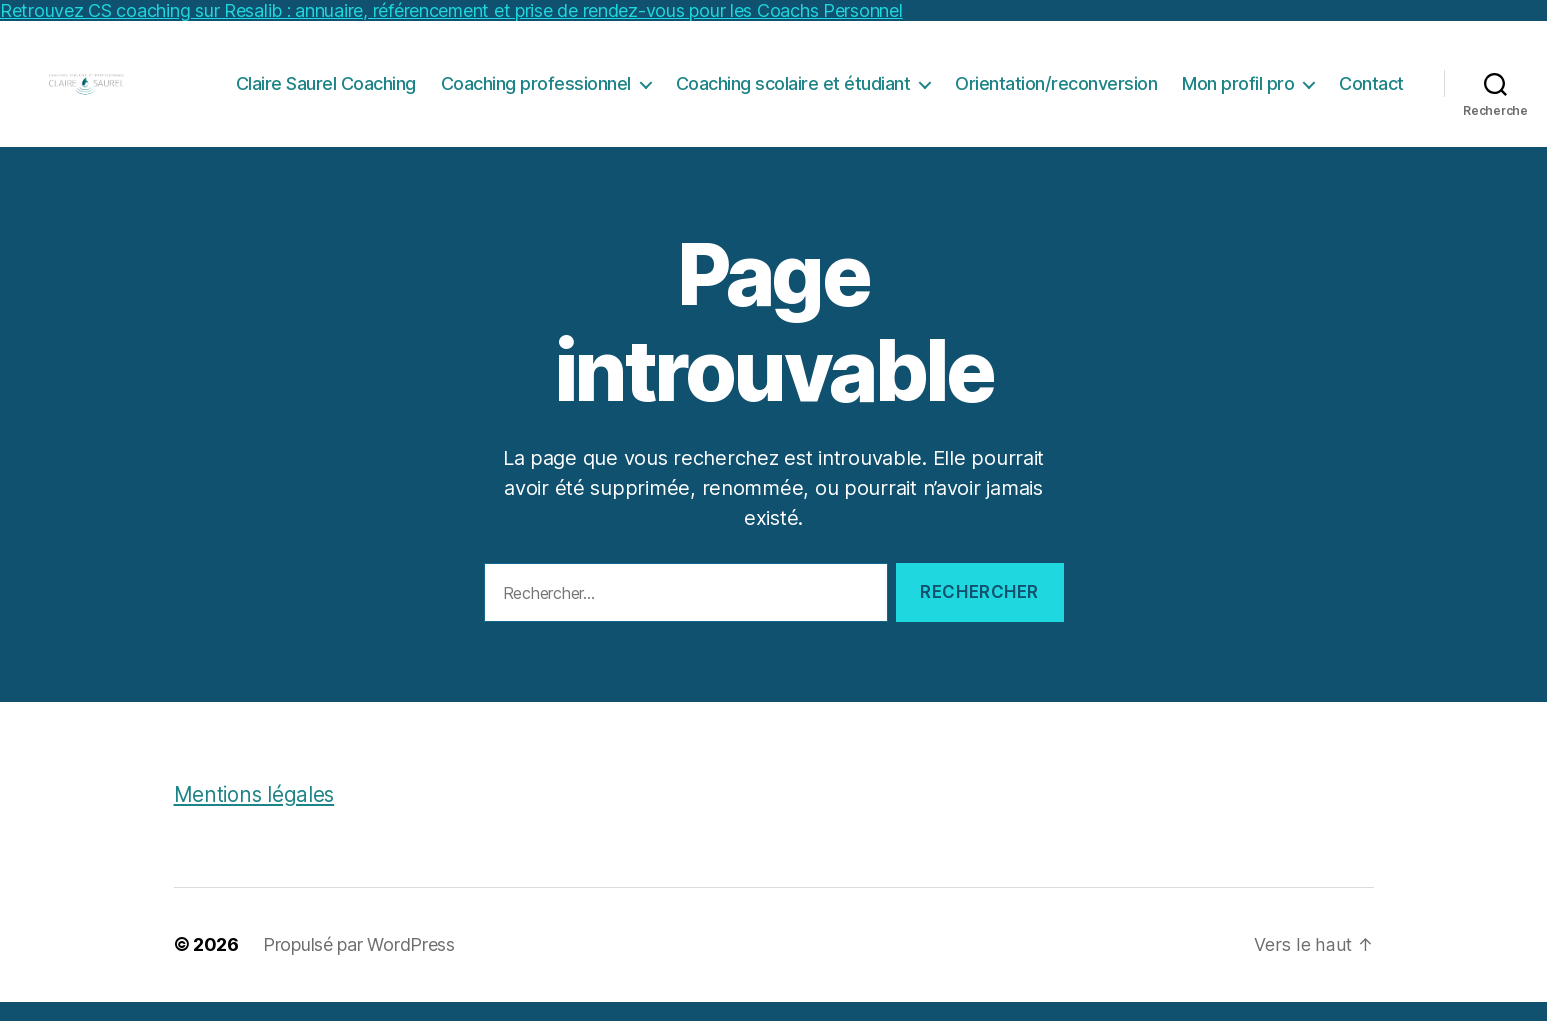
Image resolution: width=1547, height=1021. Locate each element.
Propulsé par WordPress (359, 964)
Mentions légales (256, 814)
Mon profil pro (1238, 93)
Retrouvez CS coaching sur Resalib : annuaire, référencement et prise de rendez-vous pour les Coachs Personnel (451, 10)
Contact (1371, 93)
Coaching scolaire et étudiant (793, 93)
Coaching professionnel (536, 93)
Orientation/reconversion (1056, 93)
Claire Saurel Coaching (326, 93)
